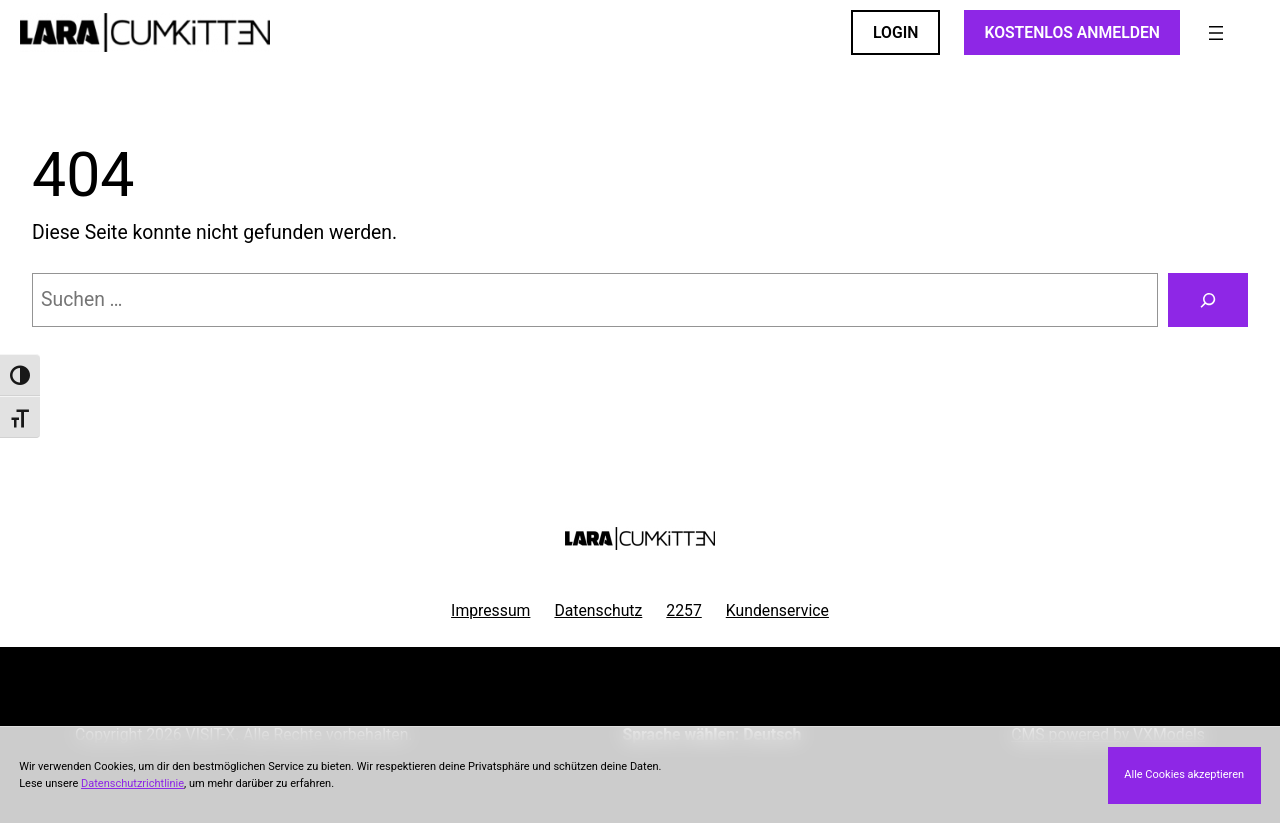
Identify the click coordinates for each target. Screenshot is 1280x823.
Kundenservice (777, 610)
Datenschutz (598, 610)
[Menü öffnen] (1216, 33)
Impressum (490, 610)
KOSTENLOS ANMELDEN (1072, 32)
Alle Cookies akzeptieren (1184, 774)
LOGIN (895, 32)
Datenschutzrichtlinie (132, 783)
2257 (683, 610)
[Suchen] (1208, 300)
